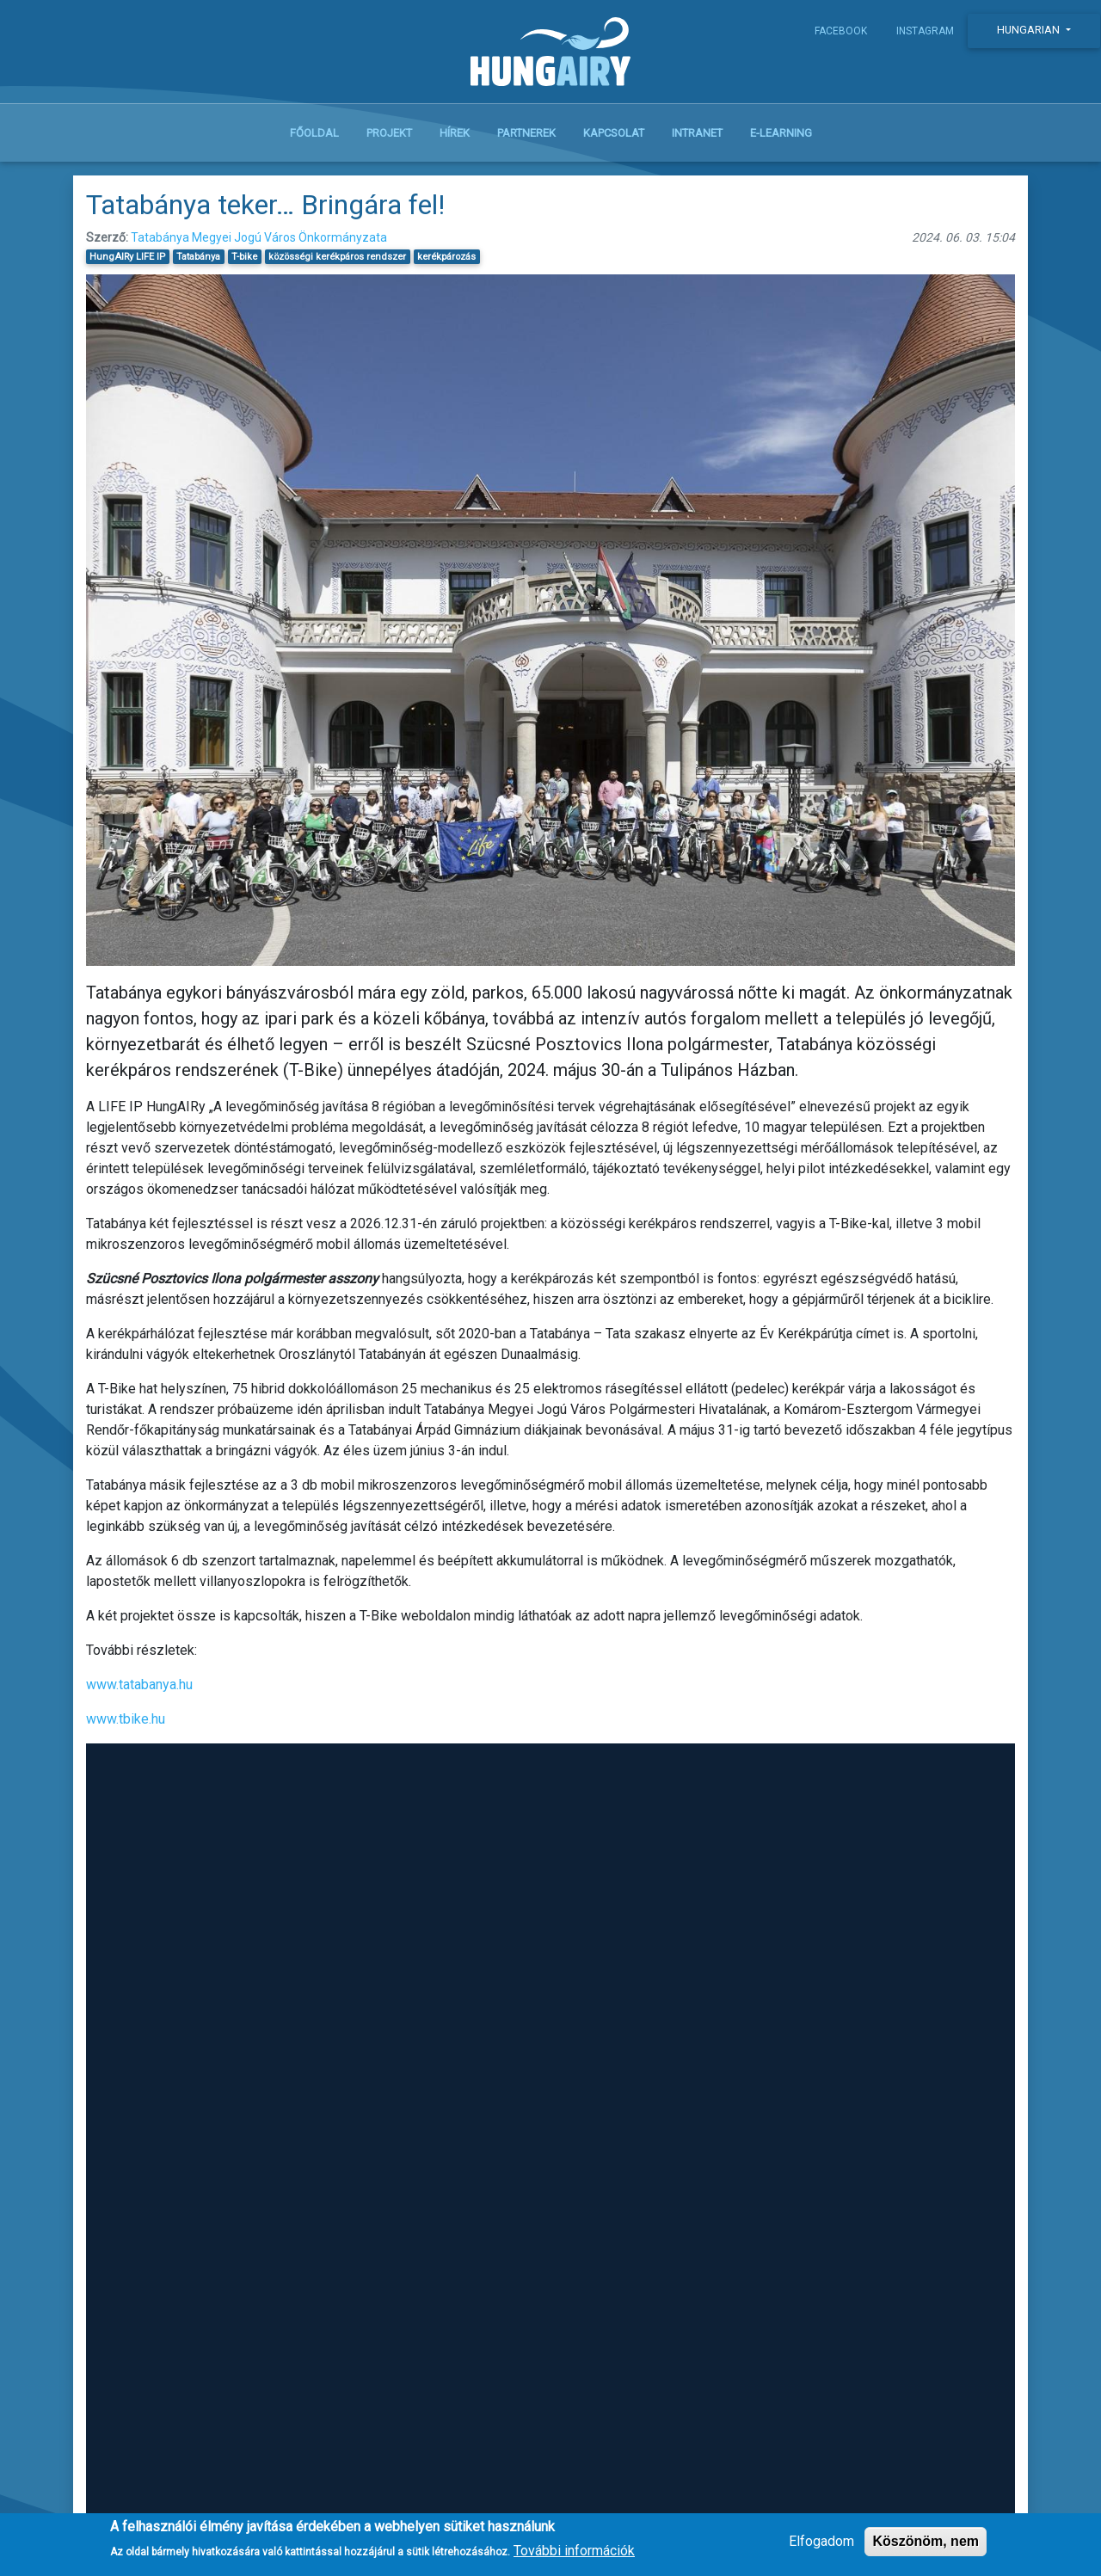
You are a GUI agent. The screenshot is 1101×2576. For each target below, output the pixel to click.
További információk (574, 2550)
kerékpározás (446, 262)
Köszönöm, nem (925, 2541)
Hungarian (1029, 29)
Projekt (389, 138)
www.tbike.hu (125, 1726)
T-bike (244, 262)
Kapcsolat (613, 138)
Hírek (455, 138)
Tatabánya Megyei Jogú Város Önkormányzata (259, 243)
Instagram (925, 31)
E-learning (781, 138)
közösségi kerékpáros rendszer (337, 262)
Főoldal (314, 138)
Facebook (841, 31)
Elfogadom (821, 2541)
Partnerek (526, 138)
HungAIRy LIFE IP (127, 262)
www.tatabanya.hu (139, 1691)
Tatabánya (198, 262)
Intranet (697, 138)
